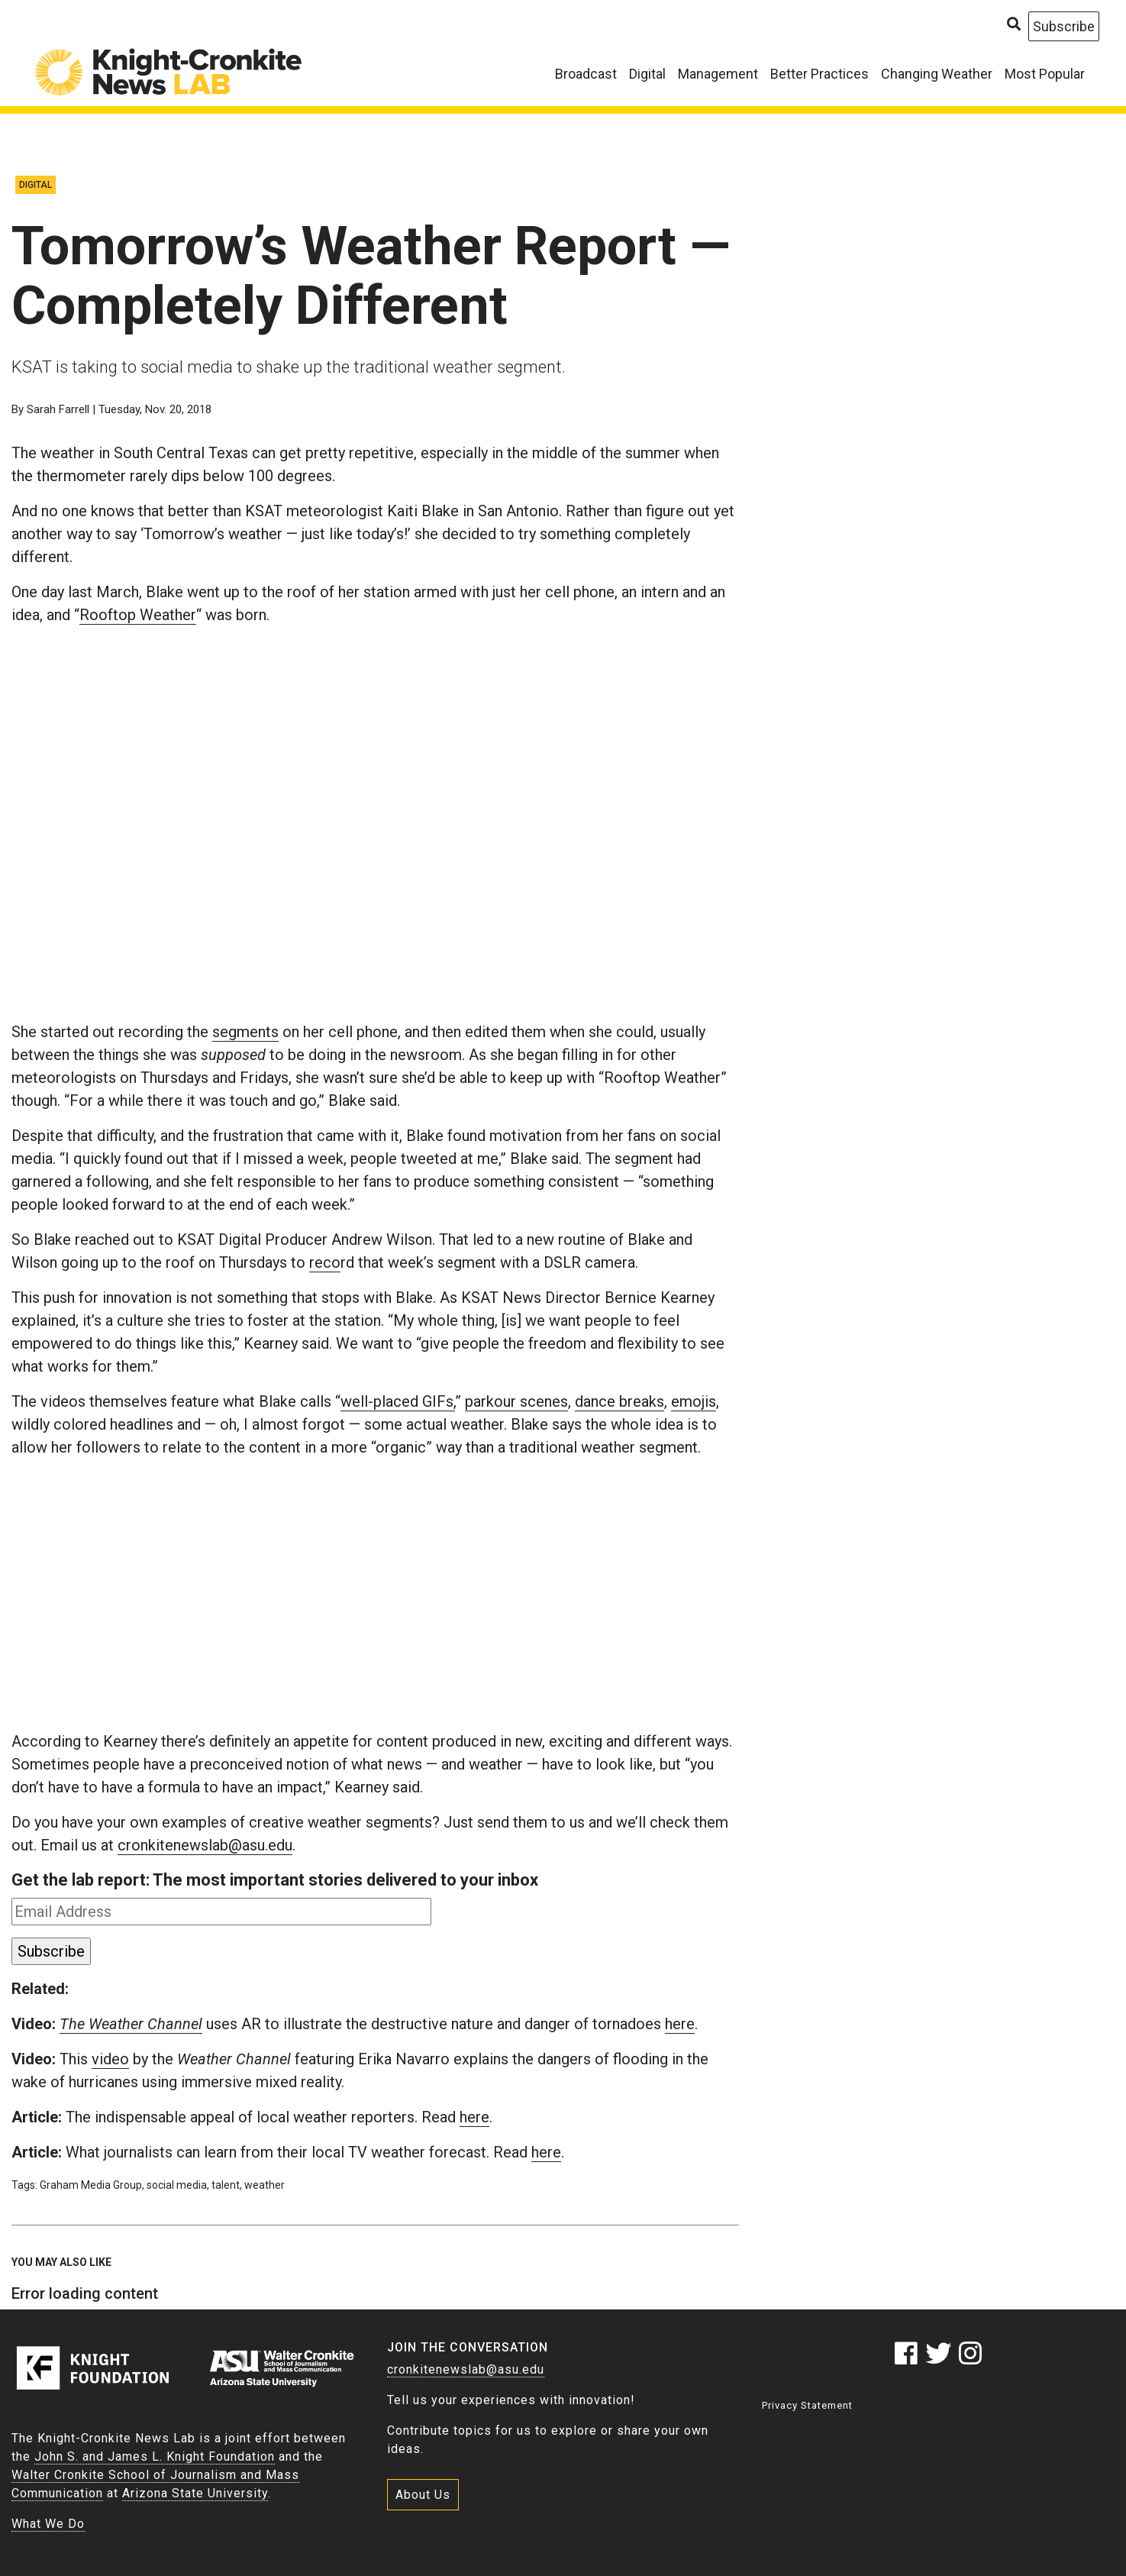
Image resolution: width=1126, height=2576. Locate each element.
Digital (647, 74)
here (680, 2024)
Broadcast (586, 74)
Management (718, 74)
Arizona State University (195, 2493)
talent (225, 2185)
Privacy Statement (807, 2405)
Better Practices (819, 74)
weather (264, 2185)
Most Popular (1045, 74)
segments (245, 1032)
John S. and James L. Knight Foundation (154, 2456)
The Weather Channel (131, 2024)
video (110, 2059)
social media (177, 2185)
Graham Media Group (91, 2185)
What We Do (48, 2523)
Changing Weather (936, 74)
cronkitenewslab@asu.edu (205, 1845)
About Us (422, 2494)
